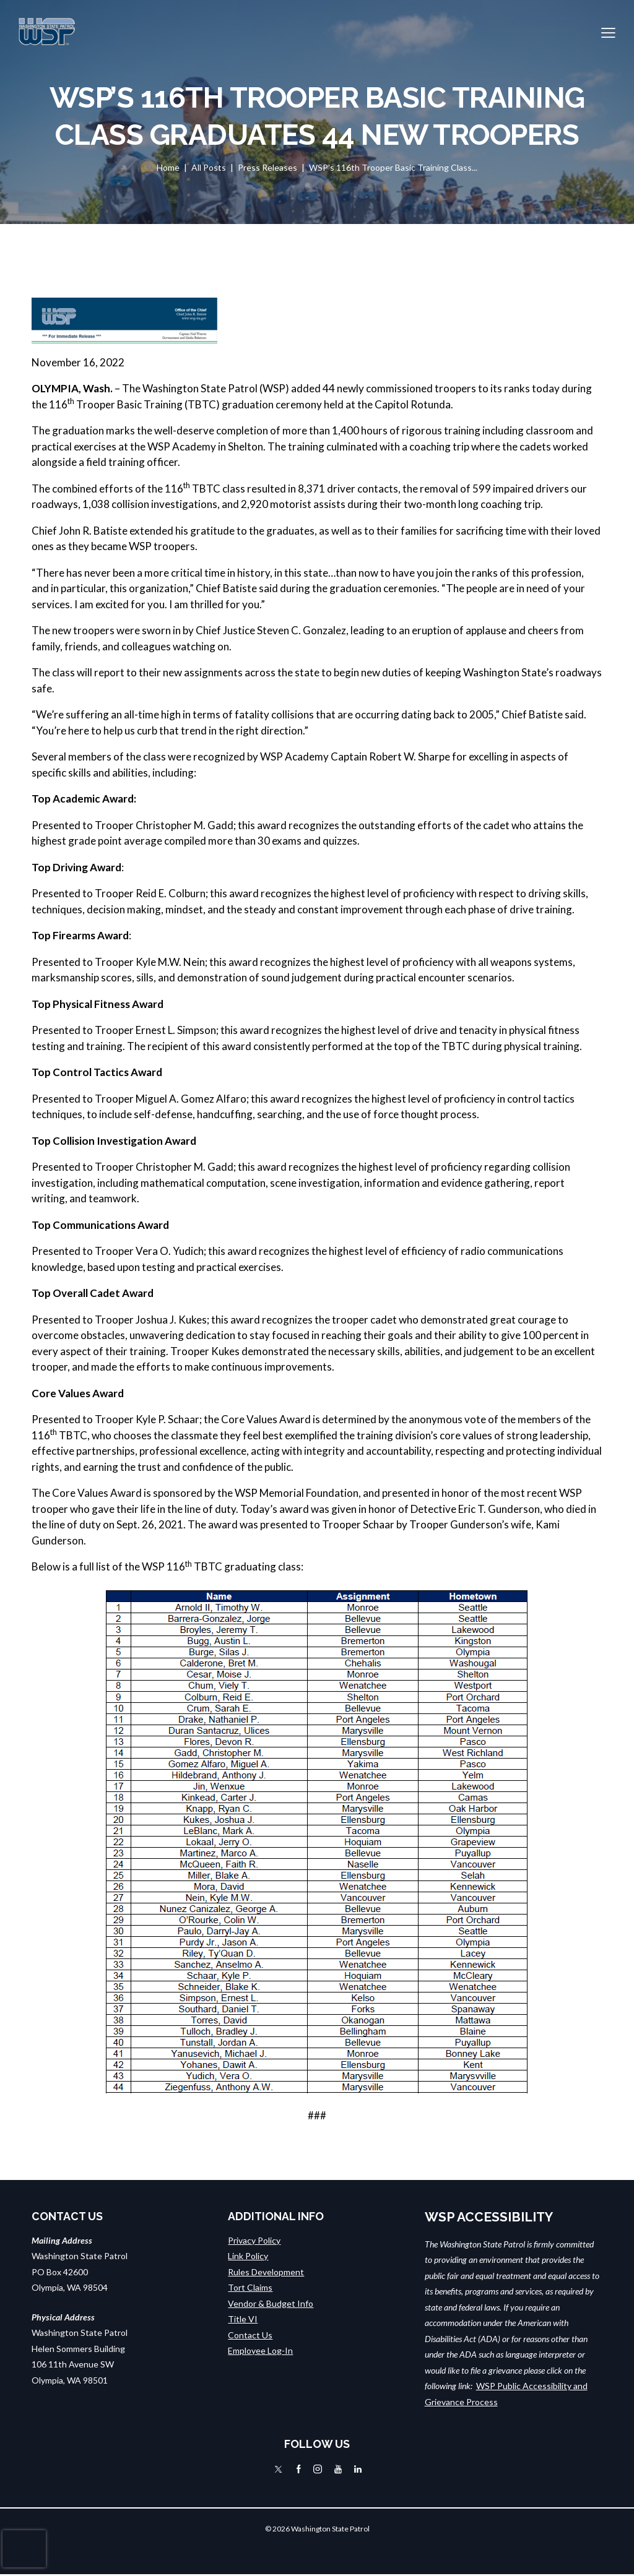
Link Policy (248, 2255)
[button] (608, 32)
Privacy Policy (254, 2239)
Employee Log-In (260, 2350)
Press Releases (267, 167)
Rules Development (266, 2271)
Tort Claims (250, 2286)
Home (168, 167)
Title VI (243, 2318)
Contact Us (250, 2334)
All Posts (208, 167)
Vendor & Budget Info (270, 2303)
